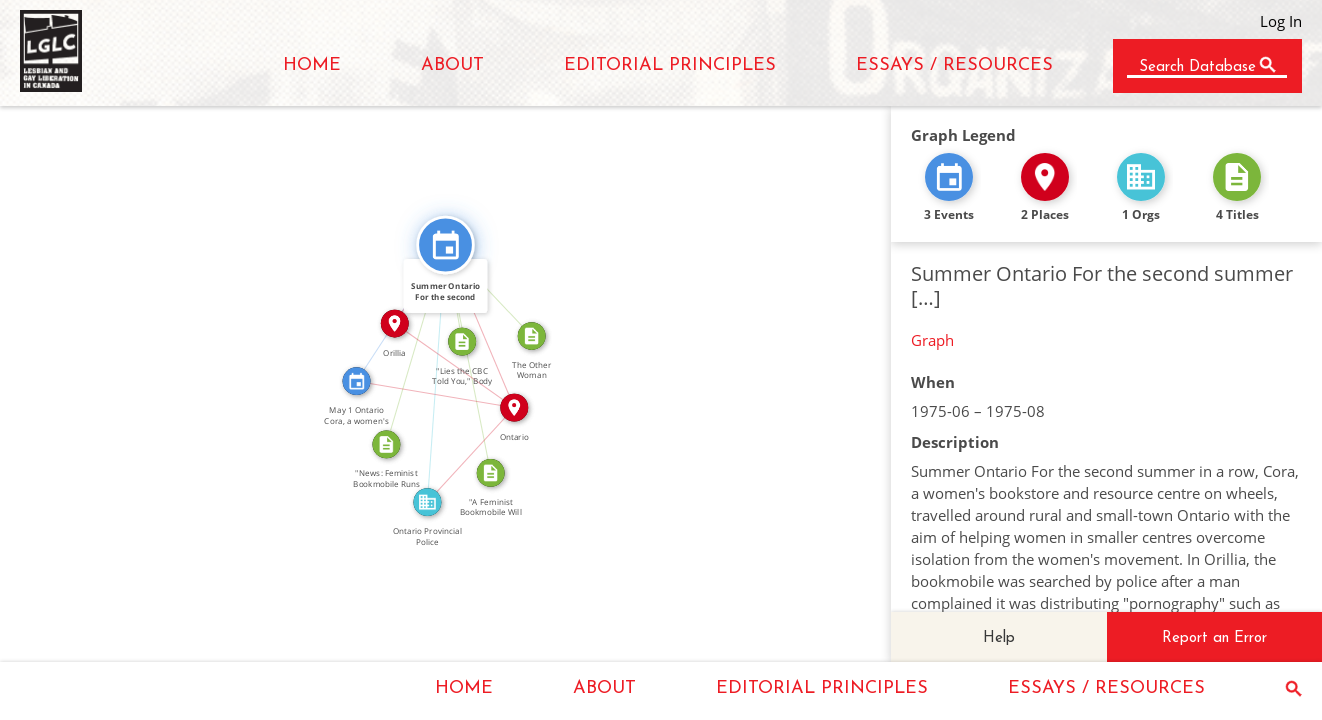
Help (999, 638)
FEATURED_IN (494, 285)
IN (436, 386)
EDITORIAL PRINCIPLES (670, 65)
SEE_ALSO (394, 308)
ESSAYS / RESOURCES (954, 65)
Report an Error (1214, 638)
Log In (1281, 21)
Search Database (1197, 67)
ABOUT (452, 65)
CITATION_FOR (408, 342)
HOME (312, 65)
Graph (932, 340)
